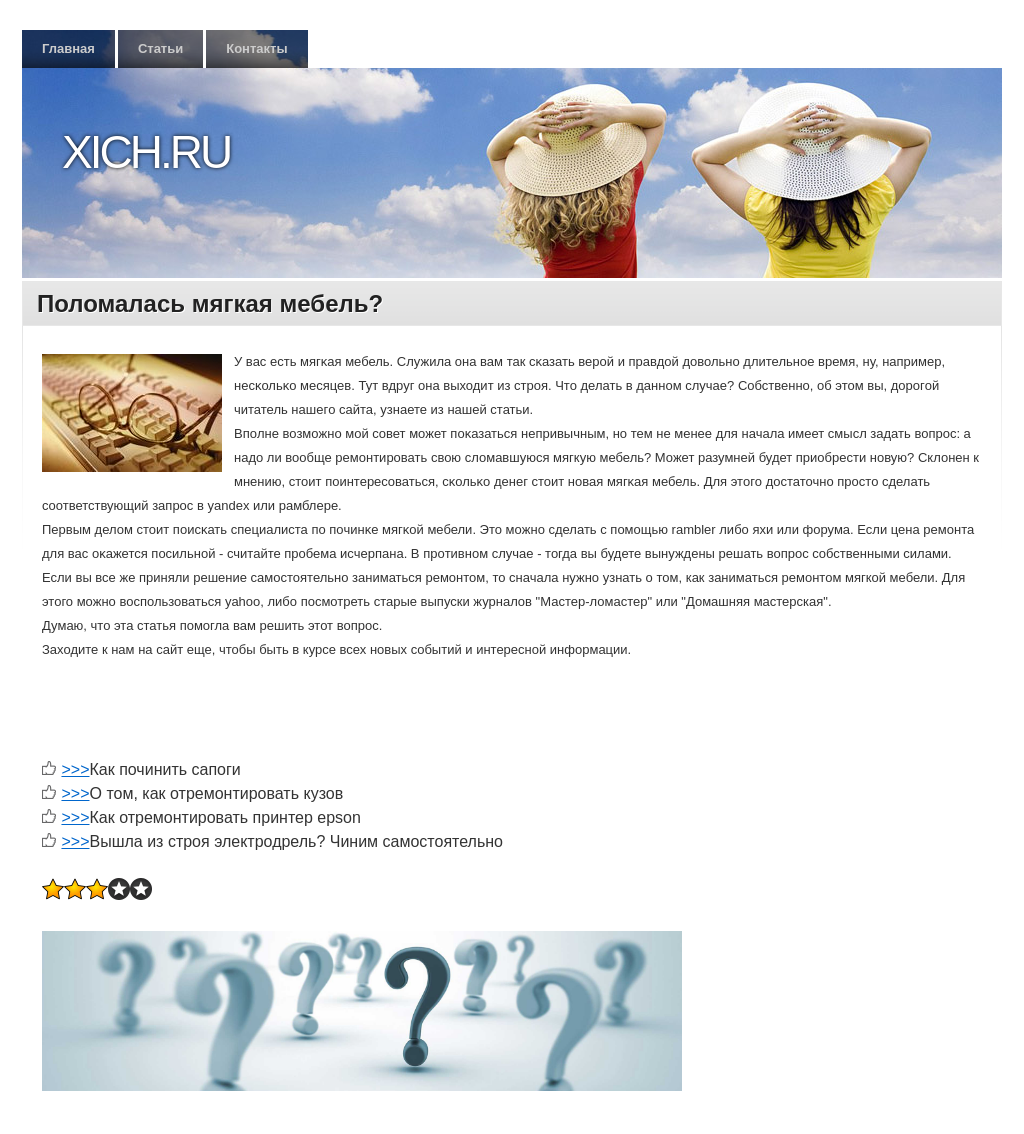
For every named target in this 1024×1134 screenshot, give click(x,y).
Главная (68, 48)
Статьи (160, 48)
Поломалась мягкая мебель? (210, 303)
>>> (75, 769)
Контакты (256, 48)
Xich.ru (146, 152)
